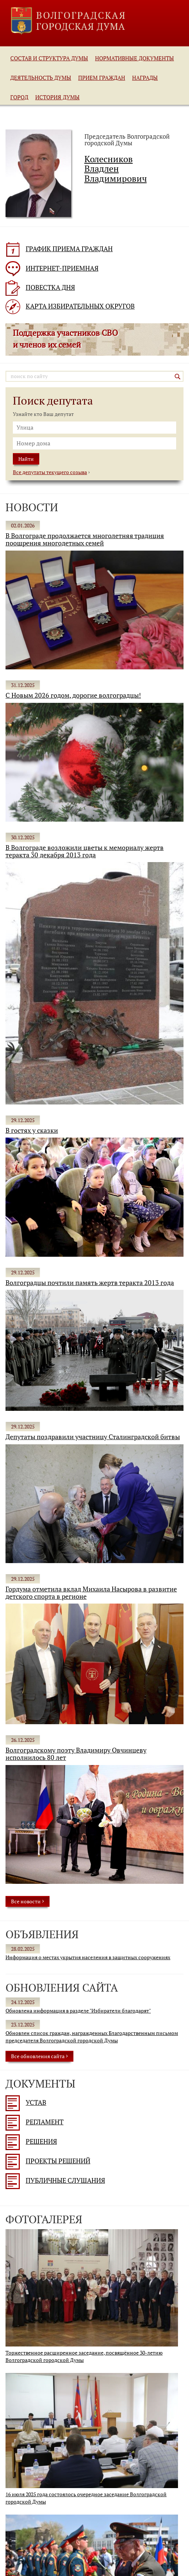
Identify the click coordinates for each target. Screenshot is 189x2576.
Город (19, 97)
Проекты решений (48, 2161)
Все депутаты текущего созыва (50, 472)
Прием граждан (101, 77)
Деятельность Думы (40, 77)
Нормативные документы (134, 58)
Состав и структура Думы (49, 58)
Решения (31, 2141)
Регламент (34, 2122)
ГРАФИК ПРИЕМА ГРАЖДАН (59, 249)
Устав (26, 2102)
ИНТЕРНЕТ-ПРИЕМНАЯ (52, 268)
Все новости (27, 1901)
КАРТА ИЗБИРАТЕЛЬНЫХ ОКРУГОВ (70, 306)
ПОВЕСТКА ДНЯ (40, 287)
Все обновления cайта (39, 2055)
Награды (145, 77)
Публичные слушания (55, 2180)
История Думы (57, 97)
